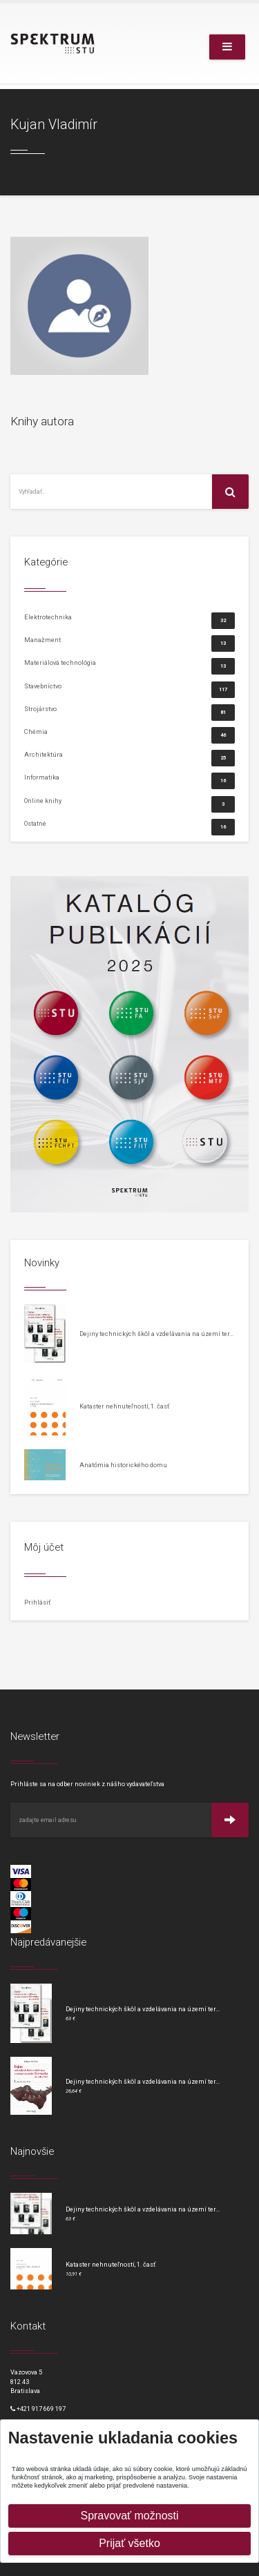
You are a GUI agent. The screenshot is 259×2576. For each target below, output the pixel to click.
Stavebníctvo (129, 689)
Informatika (129, 780)
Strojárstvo (129, 712)
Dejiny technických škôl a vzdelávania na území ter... (156, 1333)
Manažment (129, 643)
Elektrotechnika (129, 620)
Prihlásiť (37, 1602)
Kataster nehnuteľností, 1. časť (124, 1406)
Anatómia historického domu (123, 1465)
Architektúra (129, 758)
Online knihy (129, 804)
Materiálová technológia (129, 666)
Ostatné (129, 823)
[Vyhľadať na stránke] (111, 491)
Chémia (129, 735)
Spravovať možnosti (129, 2515)
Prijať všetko (129, 2543)
